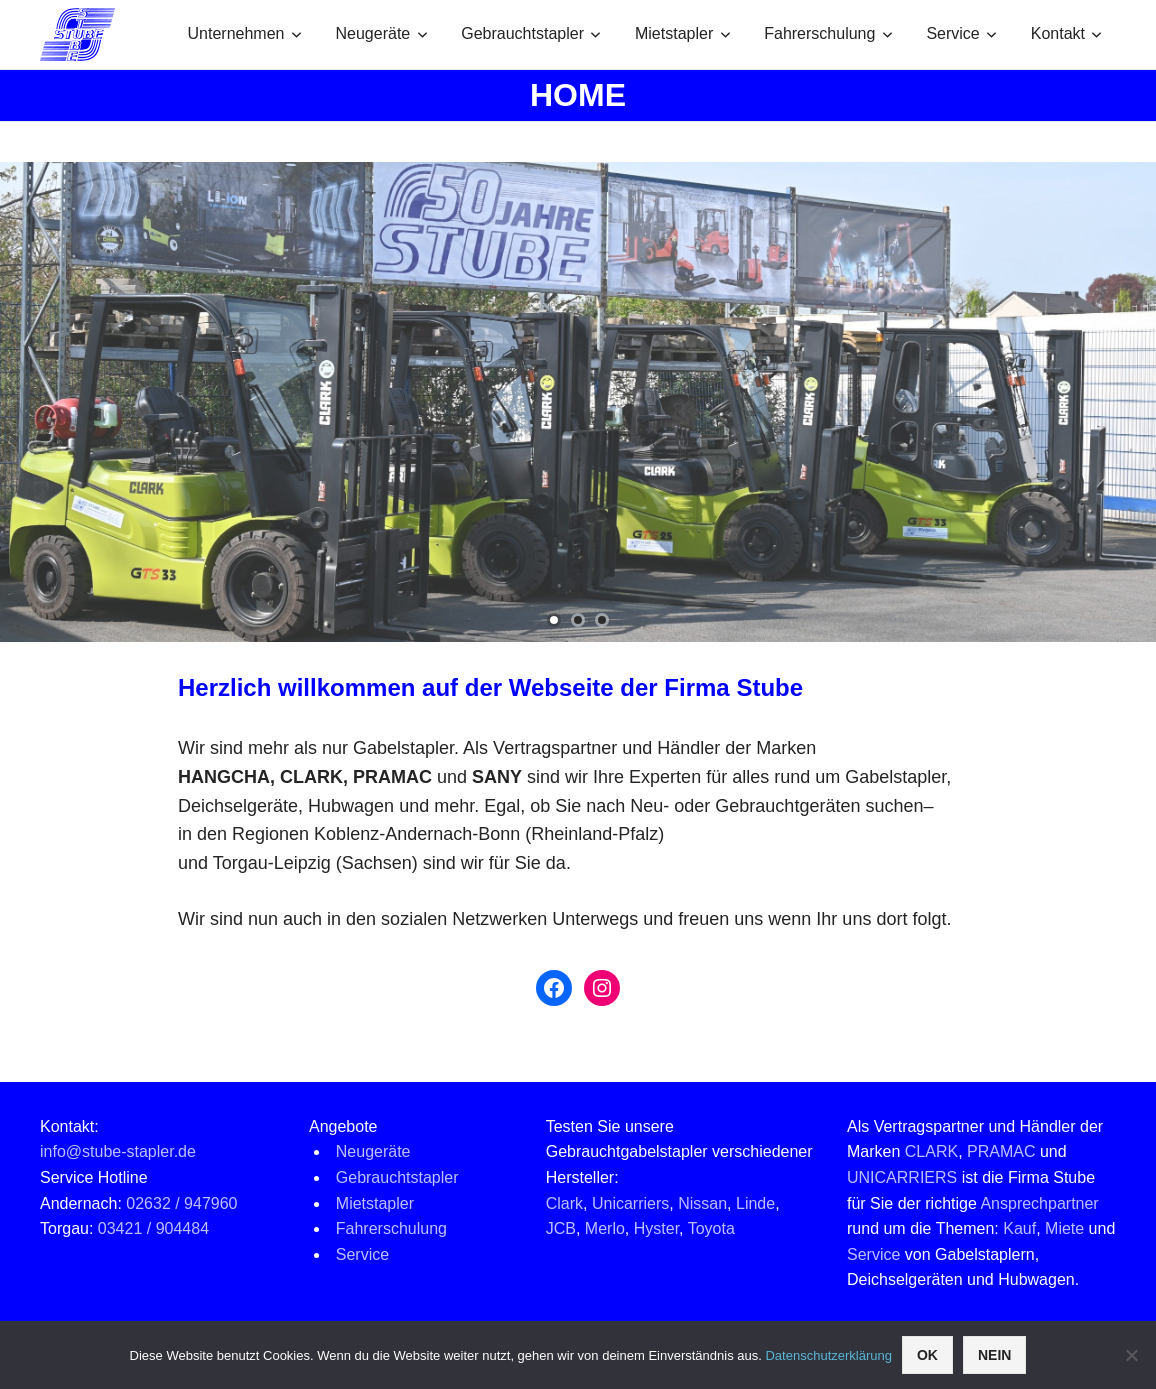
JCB (561, 1228)
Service (961, 33)
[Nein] (1131, 1355)
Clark (564, 1203)
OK (927, 1355)
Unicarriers (630, 1203)
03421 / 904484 (153, 1228)
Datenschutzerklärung (828, 1355)
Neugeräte (382, 33)
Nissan (702, 1203)
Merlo (605, 1228)
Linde (755, 1203)
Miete (1064, 1228)
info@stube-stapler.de (118, 1151)
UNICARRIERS (902, 1177)
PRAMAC (1001, 1151)
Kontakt (1067, 33)
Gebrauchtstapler (531, 33)
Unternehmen (245, 33)
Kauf (1019, 1228)
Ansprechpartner (1039, 1203)
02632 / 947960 (181, 1203)
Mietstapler (683, 33)
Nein (994, 1355)
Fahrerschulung (828, 33)
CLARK (931, 1151)
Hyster (656, 1228)
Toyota (711, 1228)
